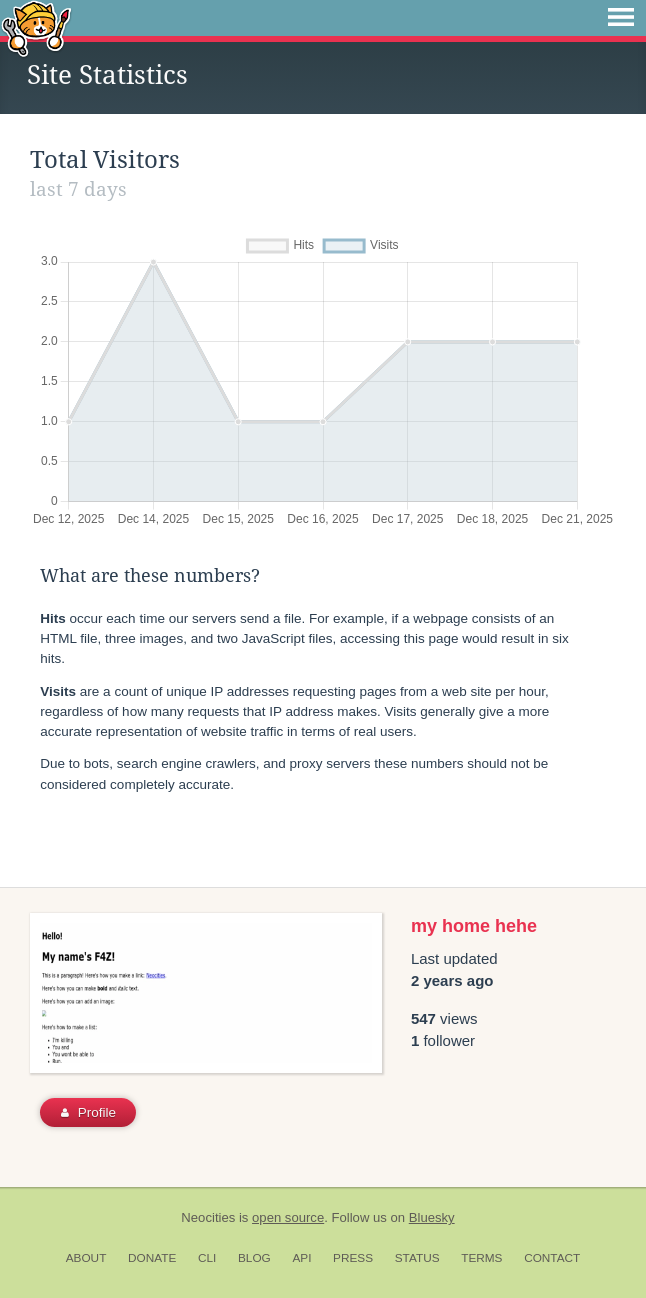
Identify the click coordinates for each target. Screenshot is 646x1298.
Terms (481, 1258)
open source (288, 1217)
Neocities (208, 1217)
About (86, 1258)
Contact (552, 1258)
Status (417, 1258)
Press (353, 1258)
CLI (207, 1258)
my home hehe (474, 926)
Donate (152, 1258)
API (301, 1258)
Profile (88, 1112)
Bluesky (432, 1217)
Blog (254, 1258)
